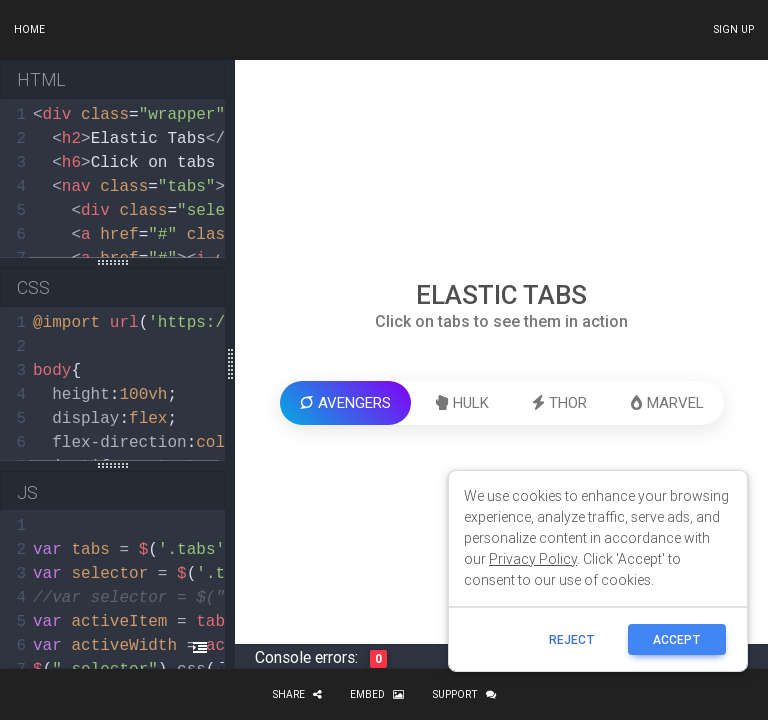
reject (572, 639)
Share (297, 694)
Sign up (733, 29)
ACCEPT (677, 639)
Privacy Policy (533, 559)
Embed (377, 694)
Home (29, 29)
